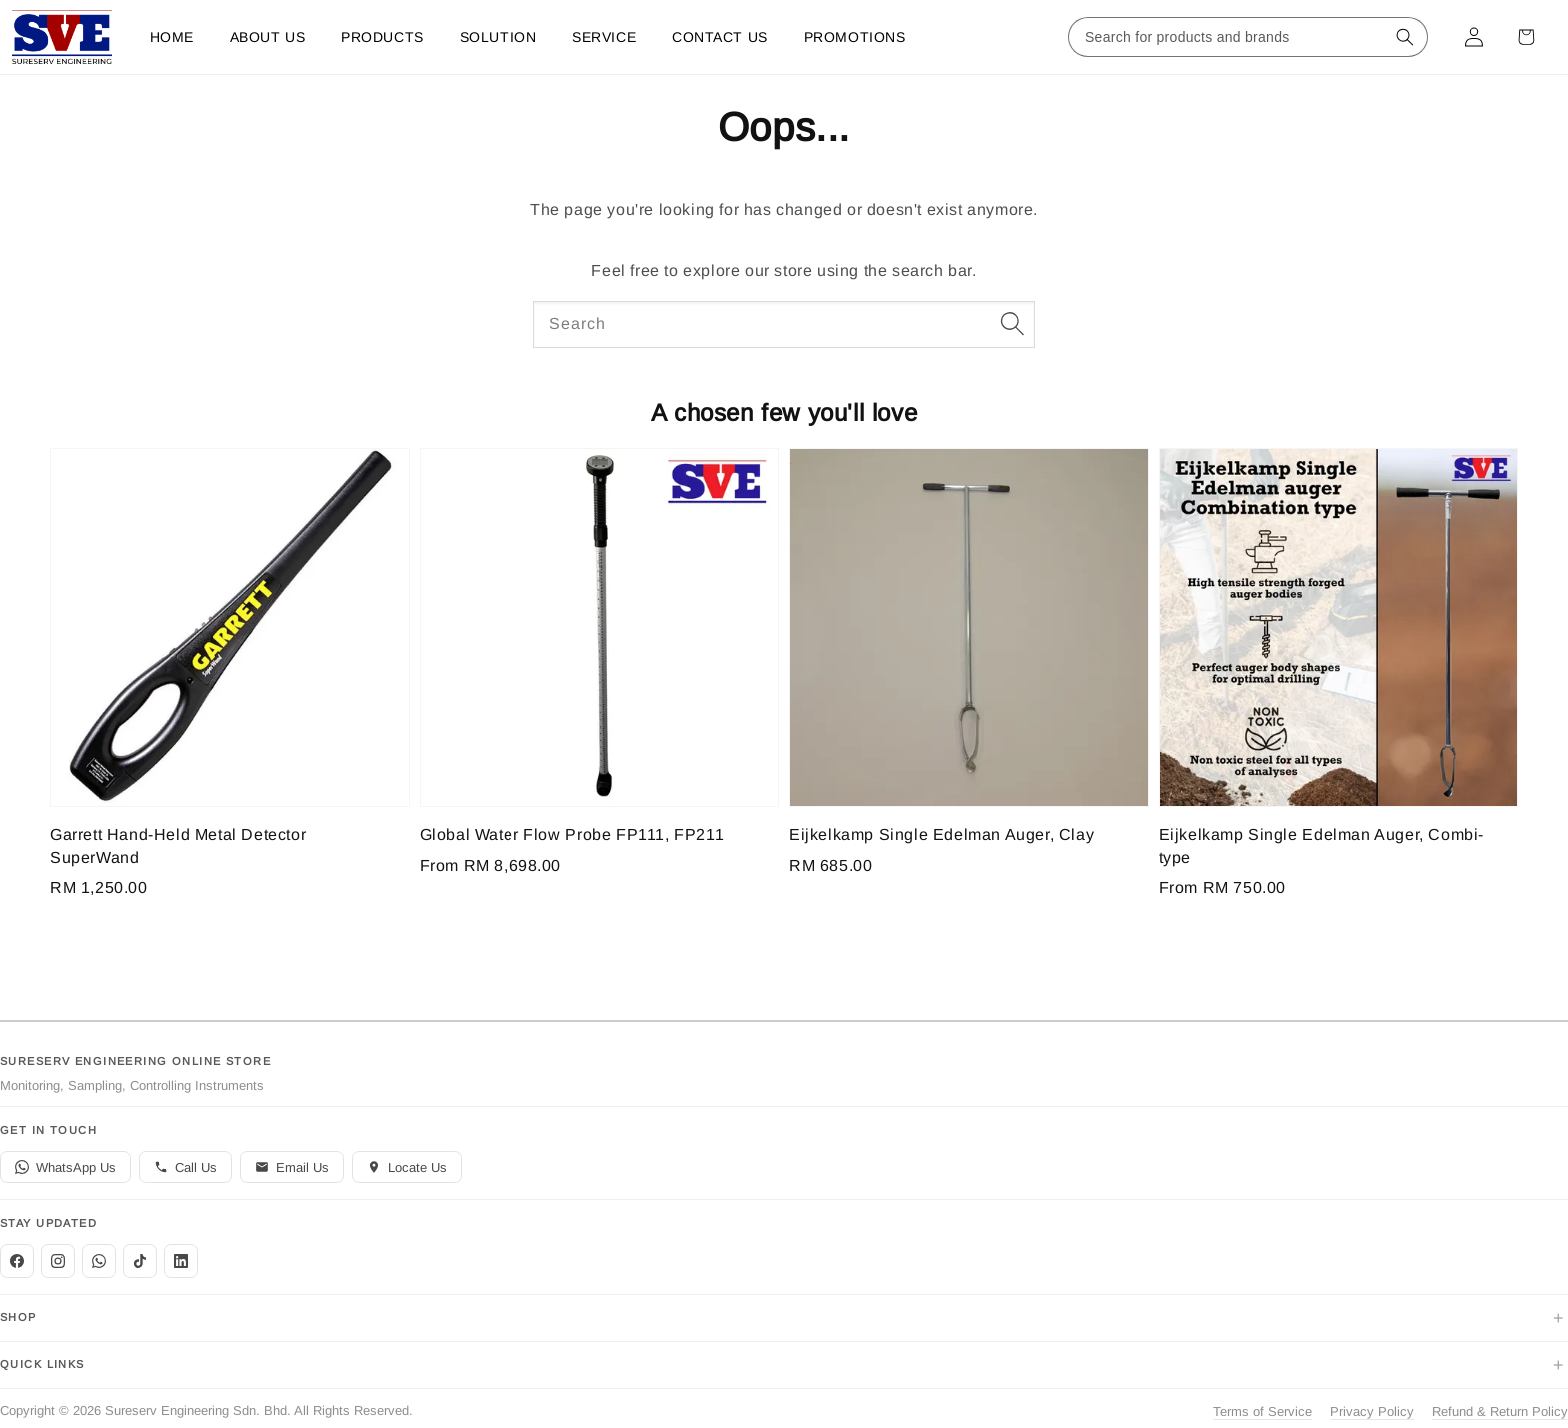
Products (382, 37)
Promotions (855, 37)
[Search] (1012, 324)
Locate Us (407, 1167)
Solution (498, 37)
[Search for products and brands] (1228, 37)
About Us (267, 37)
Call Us (185, 1167)
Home (172, 37)
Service (604, 37)
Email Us (292, 1167)
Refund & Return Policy (1500, 1411)
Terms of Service (1262, 1411)
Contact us (720, 37)
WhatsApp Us (65, 1167)
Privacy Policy (1372, 1411)
